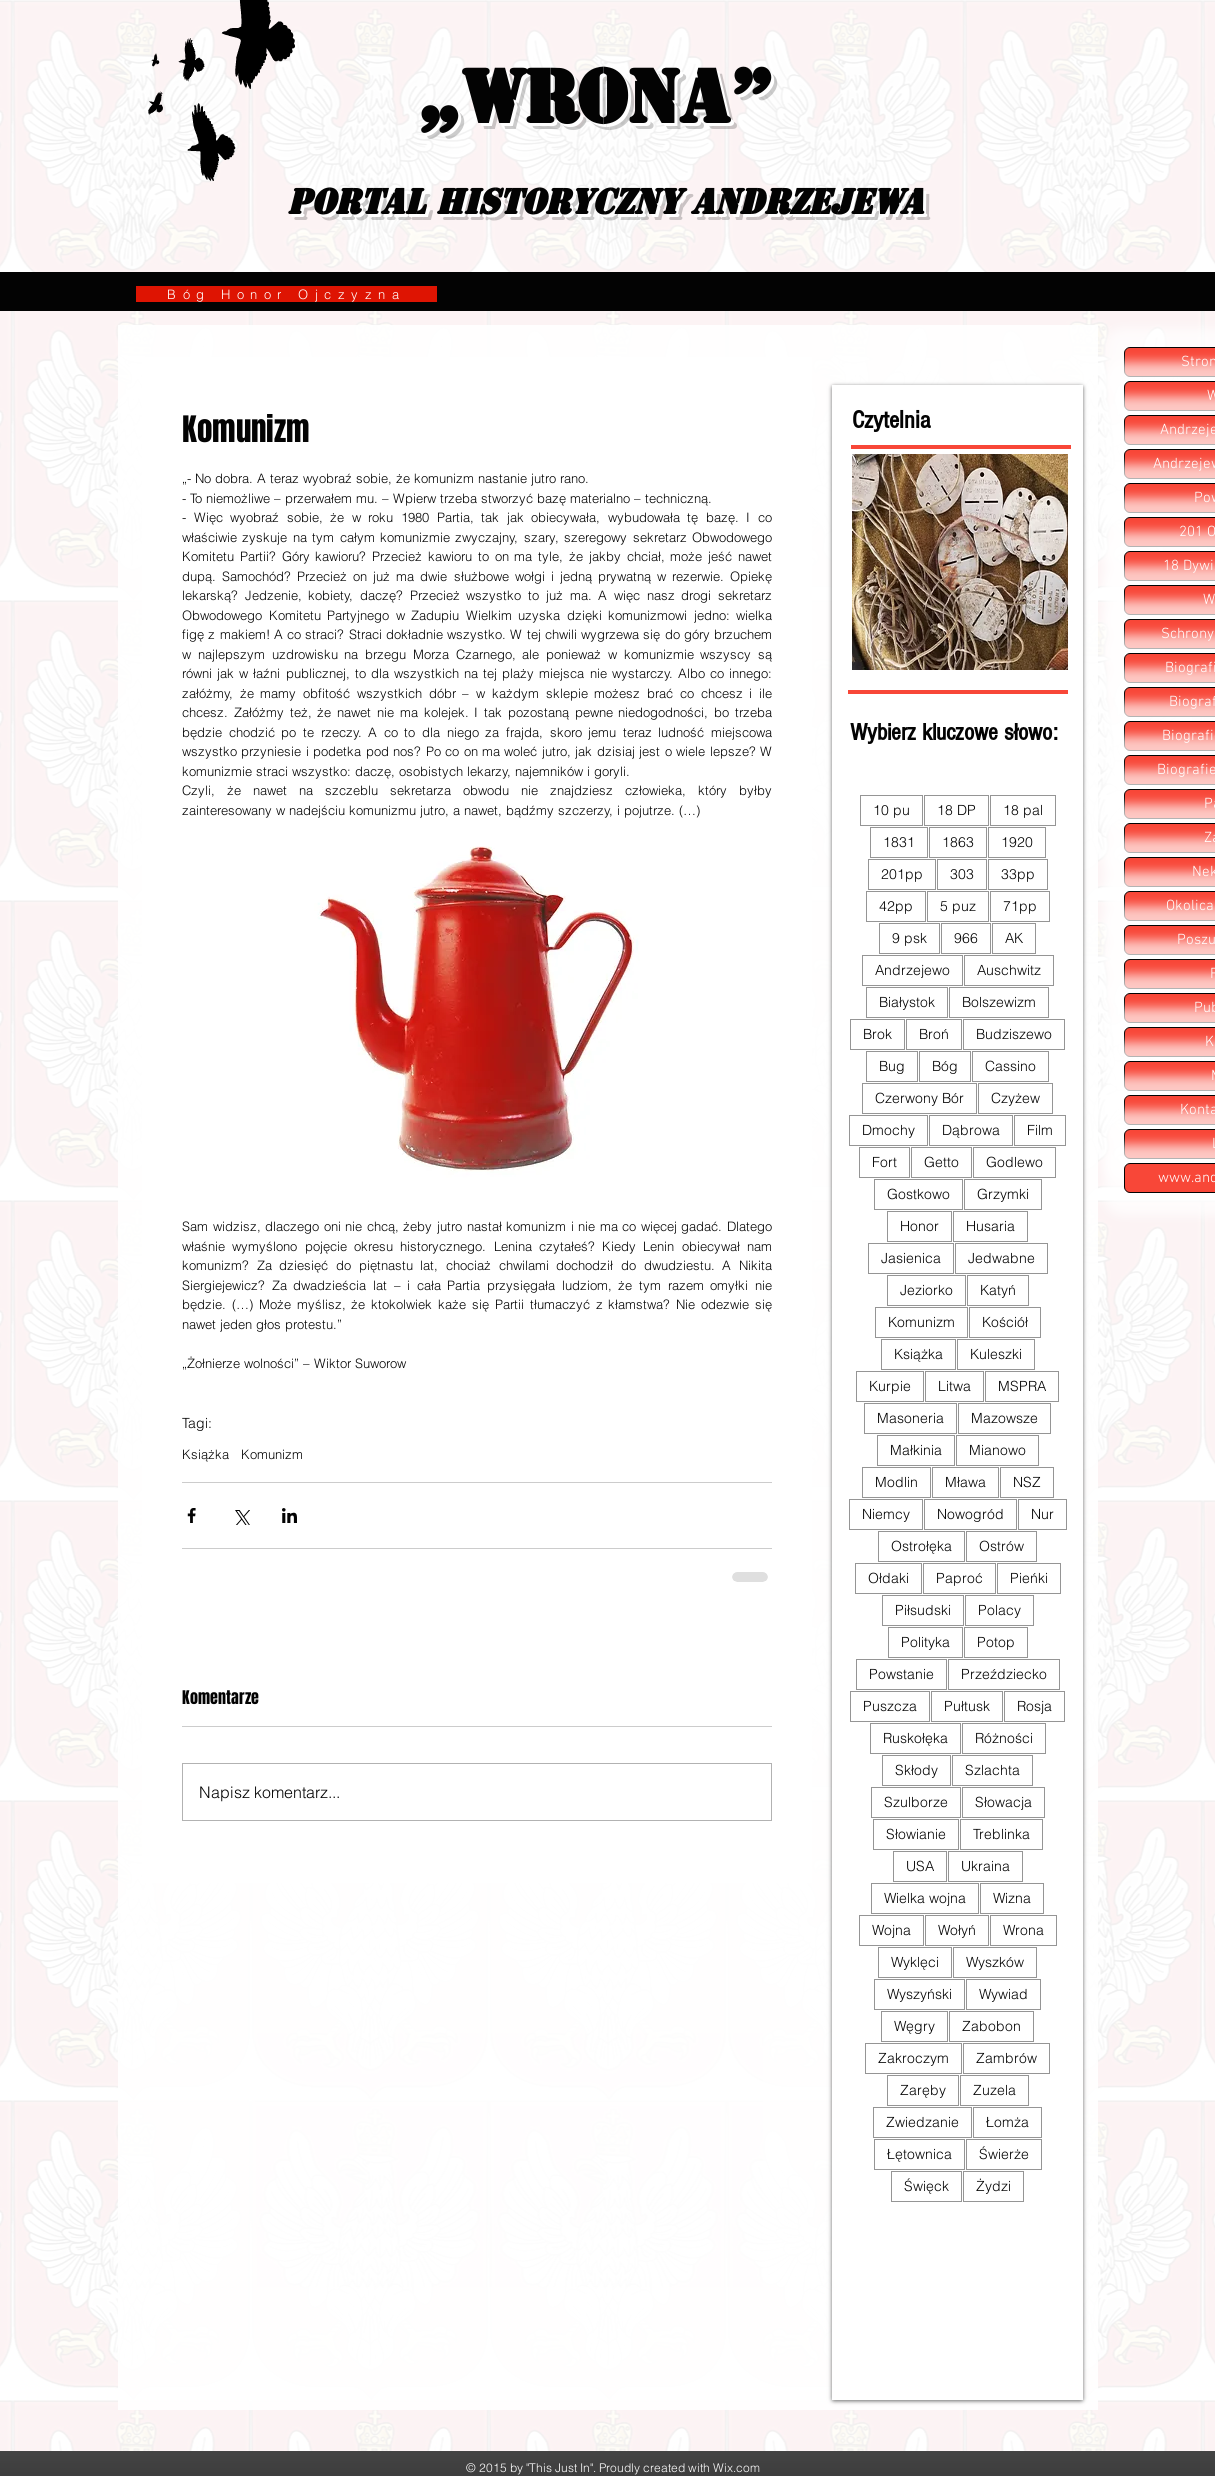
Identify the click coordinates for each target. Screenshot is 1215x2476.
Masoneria (910, 1418)
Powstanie (901, 1674)
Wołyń (957, 1930)
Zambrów (1006, 2058)
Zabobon (991, 2026)
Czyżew (1015, 1098)
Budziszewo (1014, 1034)
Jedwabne (1001, 1258)
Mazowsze (1004, 1418)
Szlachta (992, 1770)
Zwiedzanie (922, 2122)
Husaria (990, 1226)
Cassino (1010, 1066)
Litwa (954, 1386)
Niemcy (886, 1514)
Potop (996, 1642)
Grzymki (1003, 1194)
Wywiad (1003, 1994)
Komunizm (272, 1454)
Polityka (925, 1642)
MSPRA (1022, 1386)
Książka (205, 1454)
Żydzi (993, 2186)
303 (962, 874)
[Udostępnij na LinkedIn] (289, 1515)
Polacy (999, 1610)
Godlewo (1014, 1162)
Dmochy (888, 1130)
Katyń (998, 1290)
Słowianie (916, 1834)
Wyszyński (919, 1994)
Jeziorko (926, 1290)
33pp (1018, 874)
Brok (877, 1034)
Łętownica (919, 2154)
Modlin (896, 1482)
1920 (1017, 842)
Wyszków (995, 1962)
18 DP (956, 810)
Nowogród (970, 1514)
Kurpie (890, 1386)
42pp (896, 906)
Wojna (891, 1930)
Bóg (945, 1066)
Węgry (914, 2026)
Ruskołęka (915, 1738)
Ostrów (1001, 1546)
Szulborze (916, 1802)
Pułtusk (967, 1706)
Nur (1042, 1514)
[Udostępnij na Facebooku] (191, 1515)
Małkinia (916, 1450)
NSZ (1027, 1482)
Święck (926, 2186)
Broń (934, 1034)
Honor (919, 1226)
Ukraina (985, 1866)
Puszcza (890, 1706)
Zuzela (994, 2090)
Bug (892, 1066)
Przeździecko (1004, 1674)
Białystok (907, 1002)
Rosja (1034, 1706)
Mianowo (997, 1450)
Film (1040, 1130)
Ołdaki (888, 1578)
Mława (965, 1482)
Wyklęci (915, 1962)
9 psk (909, 938)
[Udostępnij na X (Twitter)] (240, 1515)
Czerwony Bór (919, 1098)
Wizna (1012, 1898)
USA (920, 1866)
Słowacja (1003, 1802)
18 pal (1023, 810)
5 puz (958, 906)
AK (1014, 938)
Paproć (959, 1578)
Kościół (1005, 1322)
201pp (902, 874)
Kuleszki (996, 1354)
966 (966, 938)
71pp (1020, 906)
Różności (1004, 1738)
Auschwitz (1009, 970)
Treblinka (1001, 1834)
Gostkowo (918, 1194)
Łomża (1007, 2122)
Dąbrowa (971, 1130)
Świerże (1004, 2154)
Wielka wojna (925, 1898)
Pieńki (1029, 1578)
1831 (899, 842)
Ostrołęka (921, 1546)
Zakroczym (913, 2058)
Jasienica (911, 1258)
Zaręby (923, 2090)
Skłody (916, 1770)
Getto (941, 1162)
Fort (884, 1162)
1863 (958, 842)
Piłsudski (923, 1610)
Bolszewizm (999, 1002)
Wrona (1023, 1930)
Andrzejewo (912, 970)
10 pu (891, 810)
